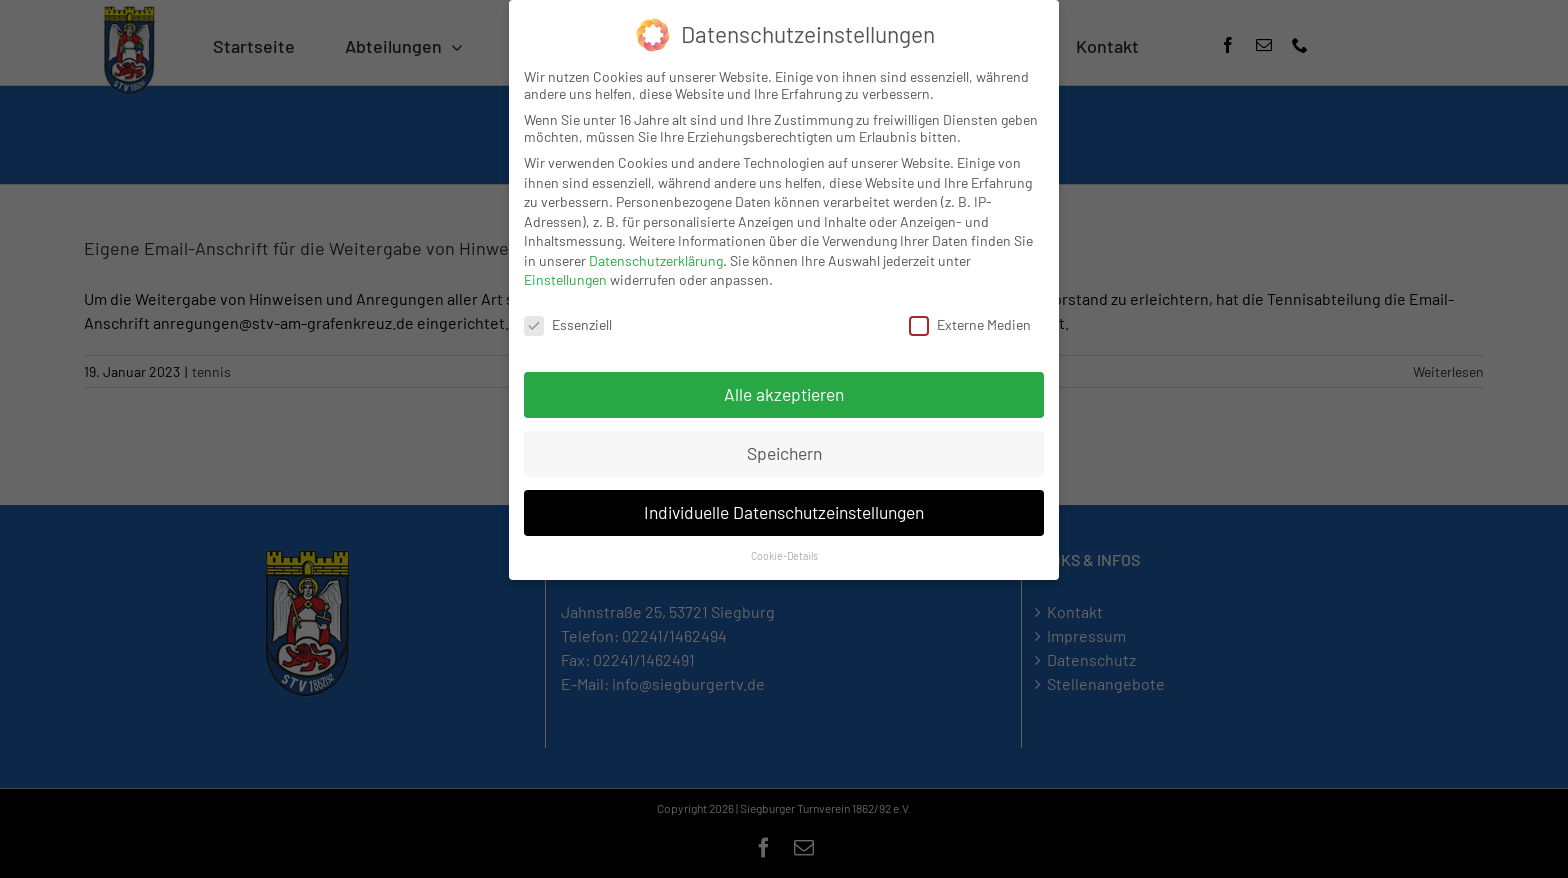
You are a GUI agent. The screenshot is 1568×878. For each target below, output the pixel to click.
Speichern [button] (784, 453)
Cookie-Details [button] (784, 555)
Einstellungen (565, 279)
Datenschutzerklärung (656, 260)
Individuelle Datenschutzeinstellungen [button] (784, 512)
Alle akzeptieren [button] (784, 394)
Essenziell (568, 324)
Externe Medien (970, 324)
